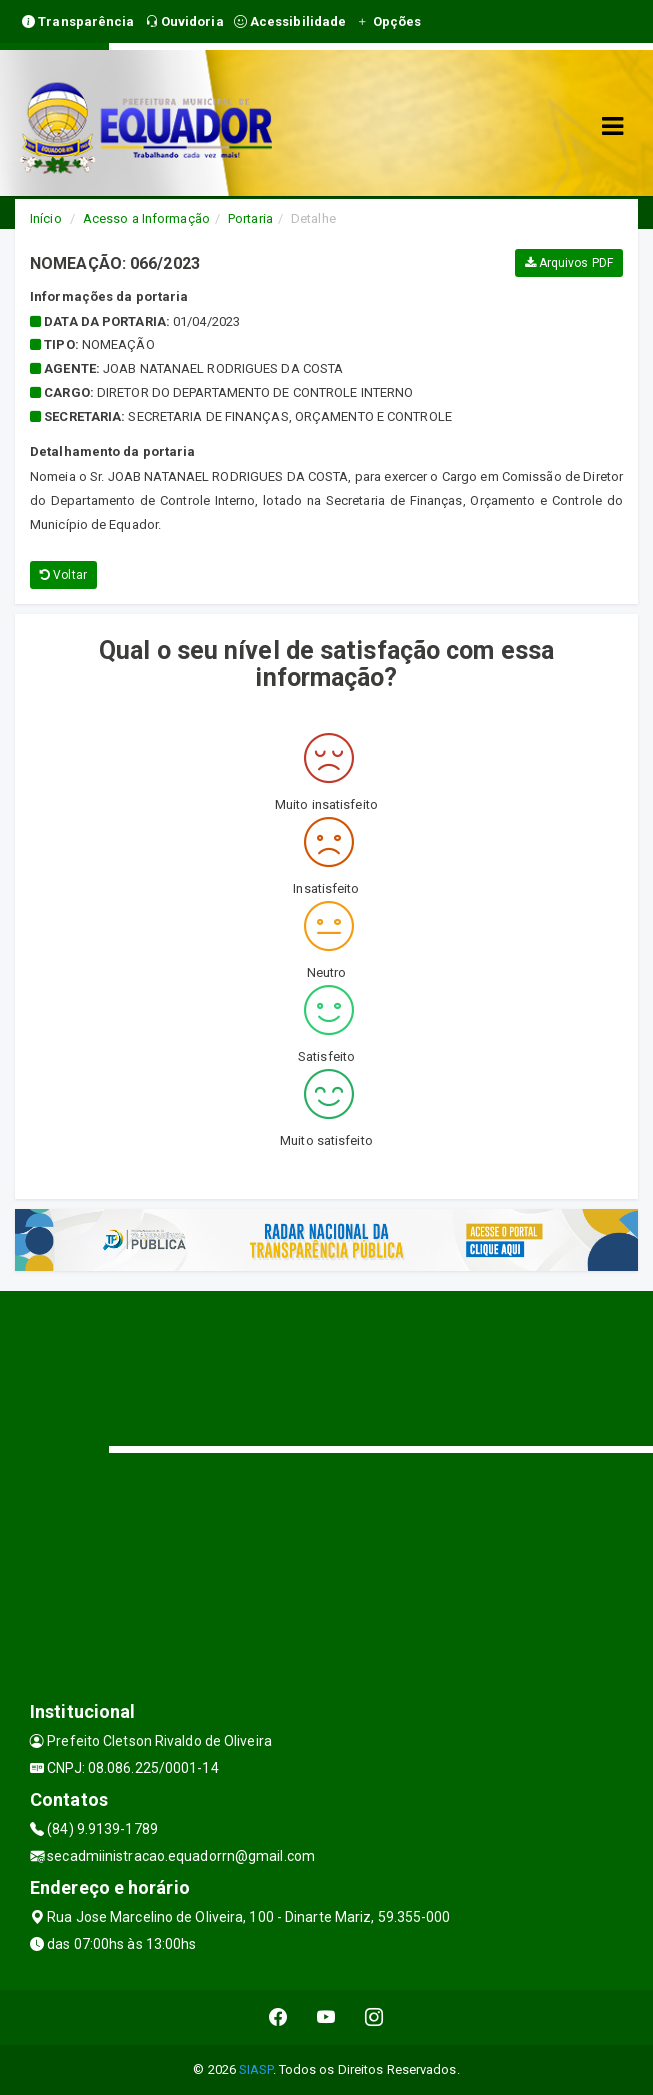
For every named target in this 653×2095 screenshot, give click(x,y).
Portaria (250, 218)
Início (46, 218)
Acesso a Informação (146, 218)
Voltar (63, 575)
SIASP (256, 2069)
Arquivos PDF (569, 263)
